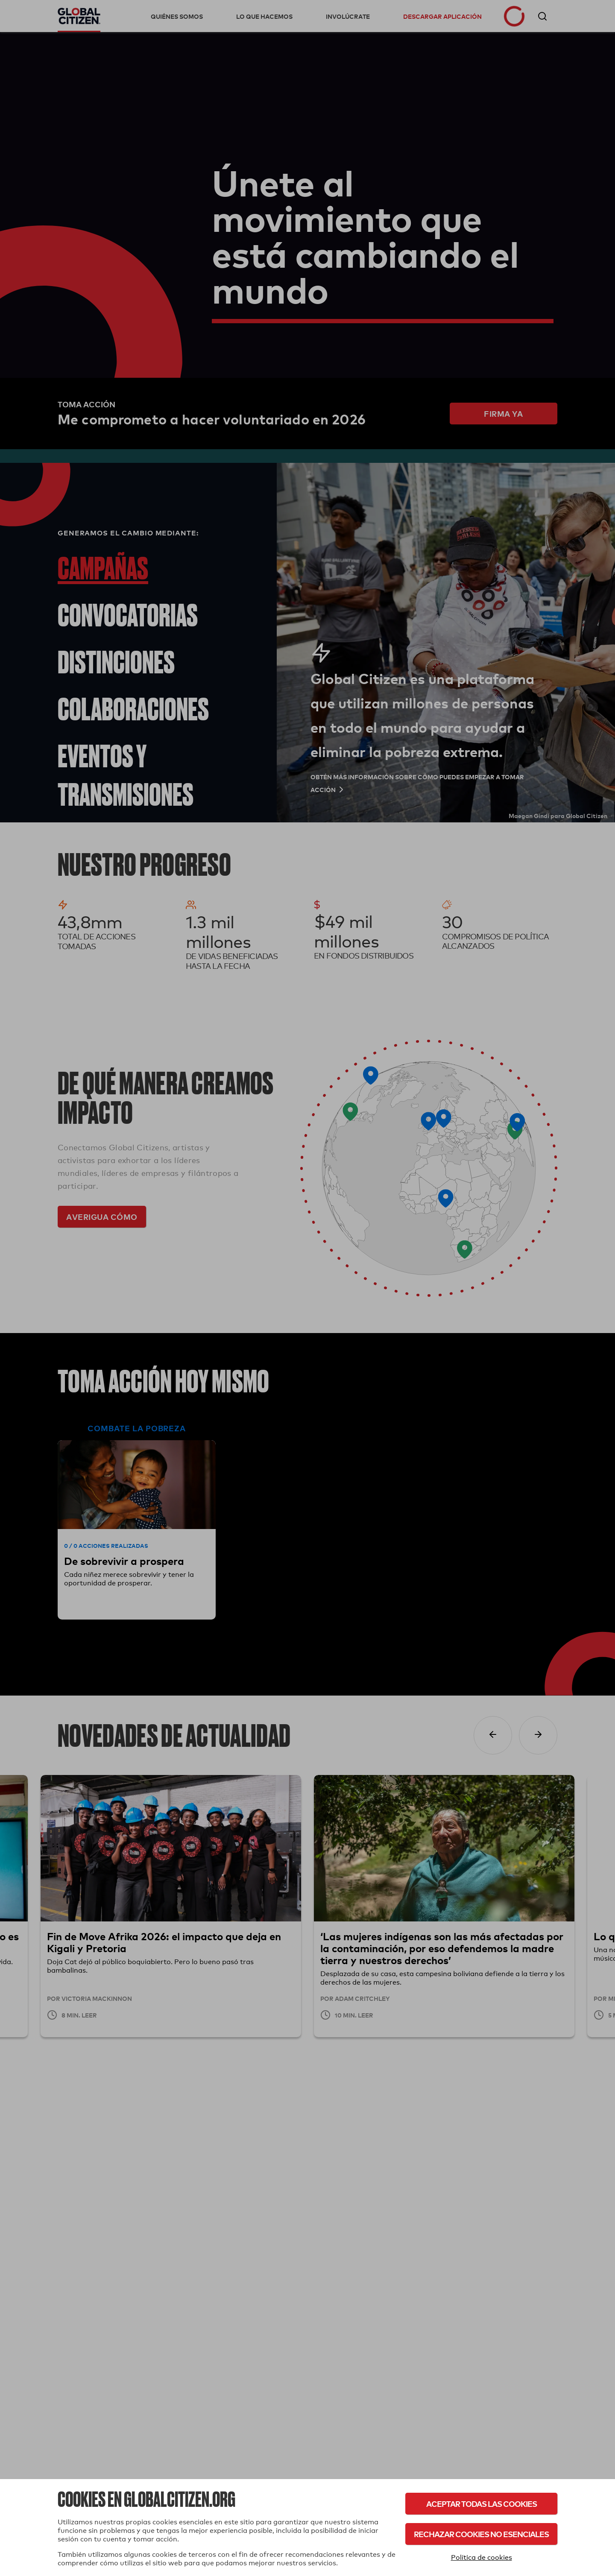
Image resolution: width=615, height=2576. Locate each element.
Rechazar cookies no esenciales (481, 2534)
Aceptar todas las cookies (481, 2503)
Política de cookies (481, 2557)
